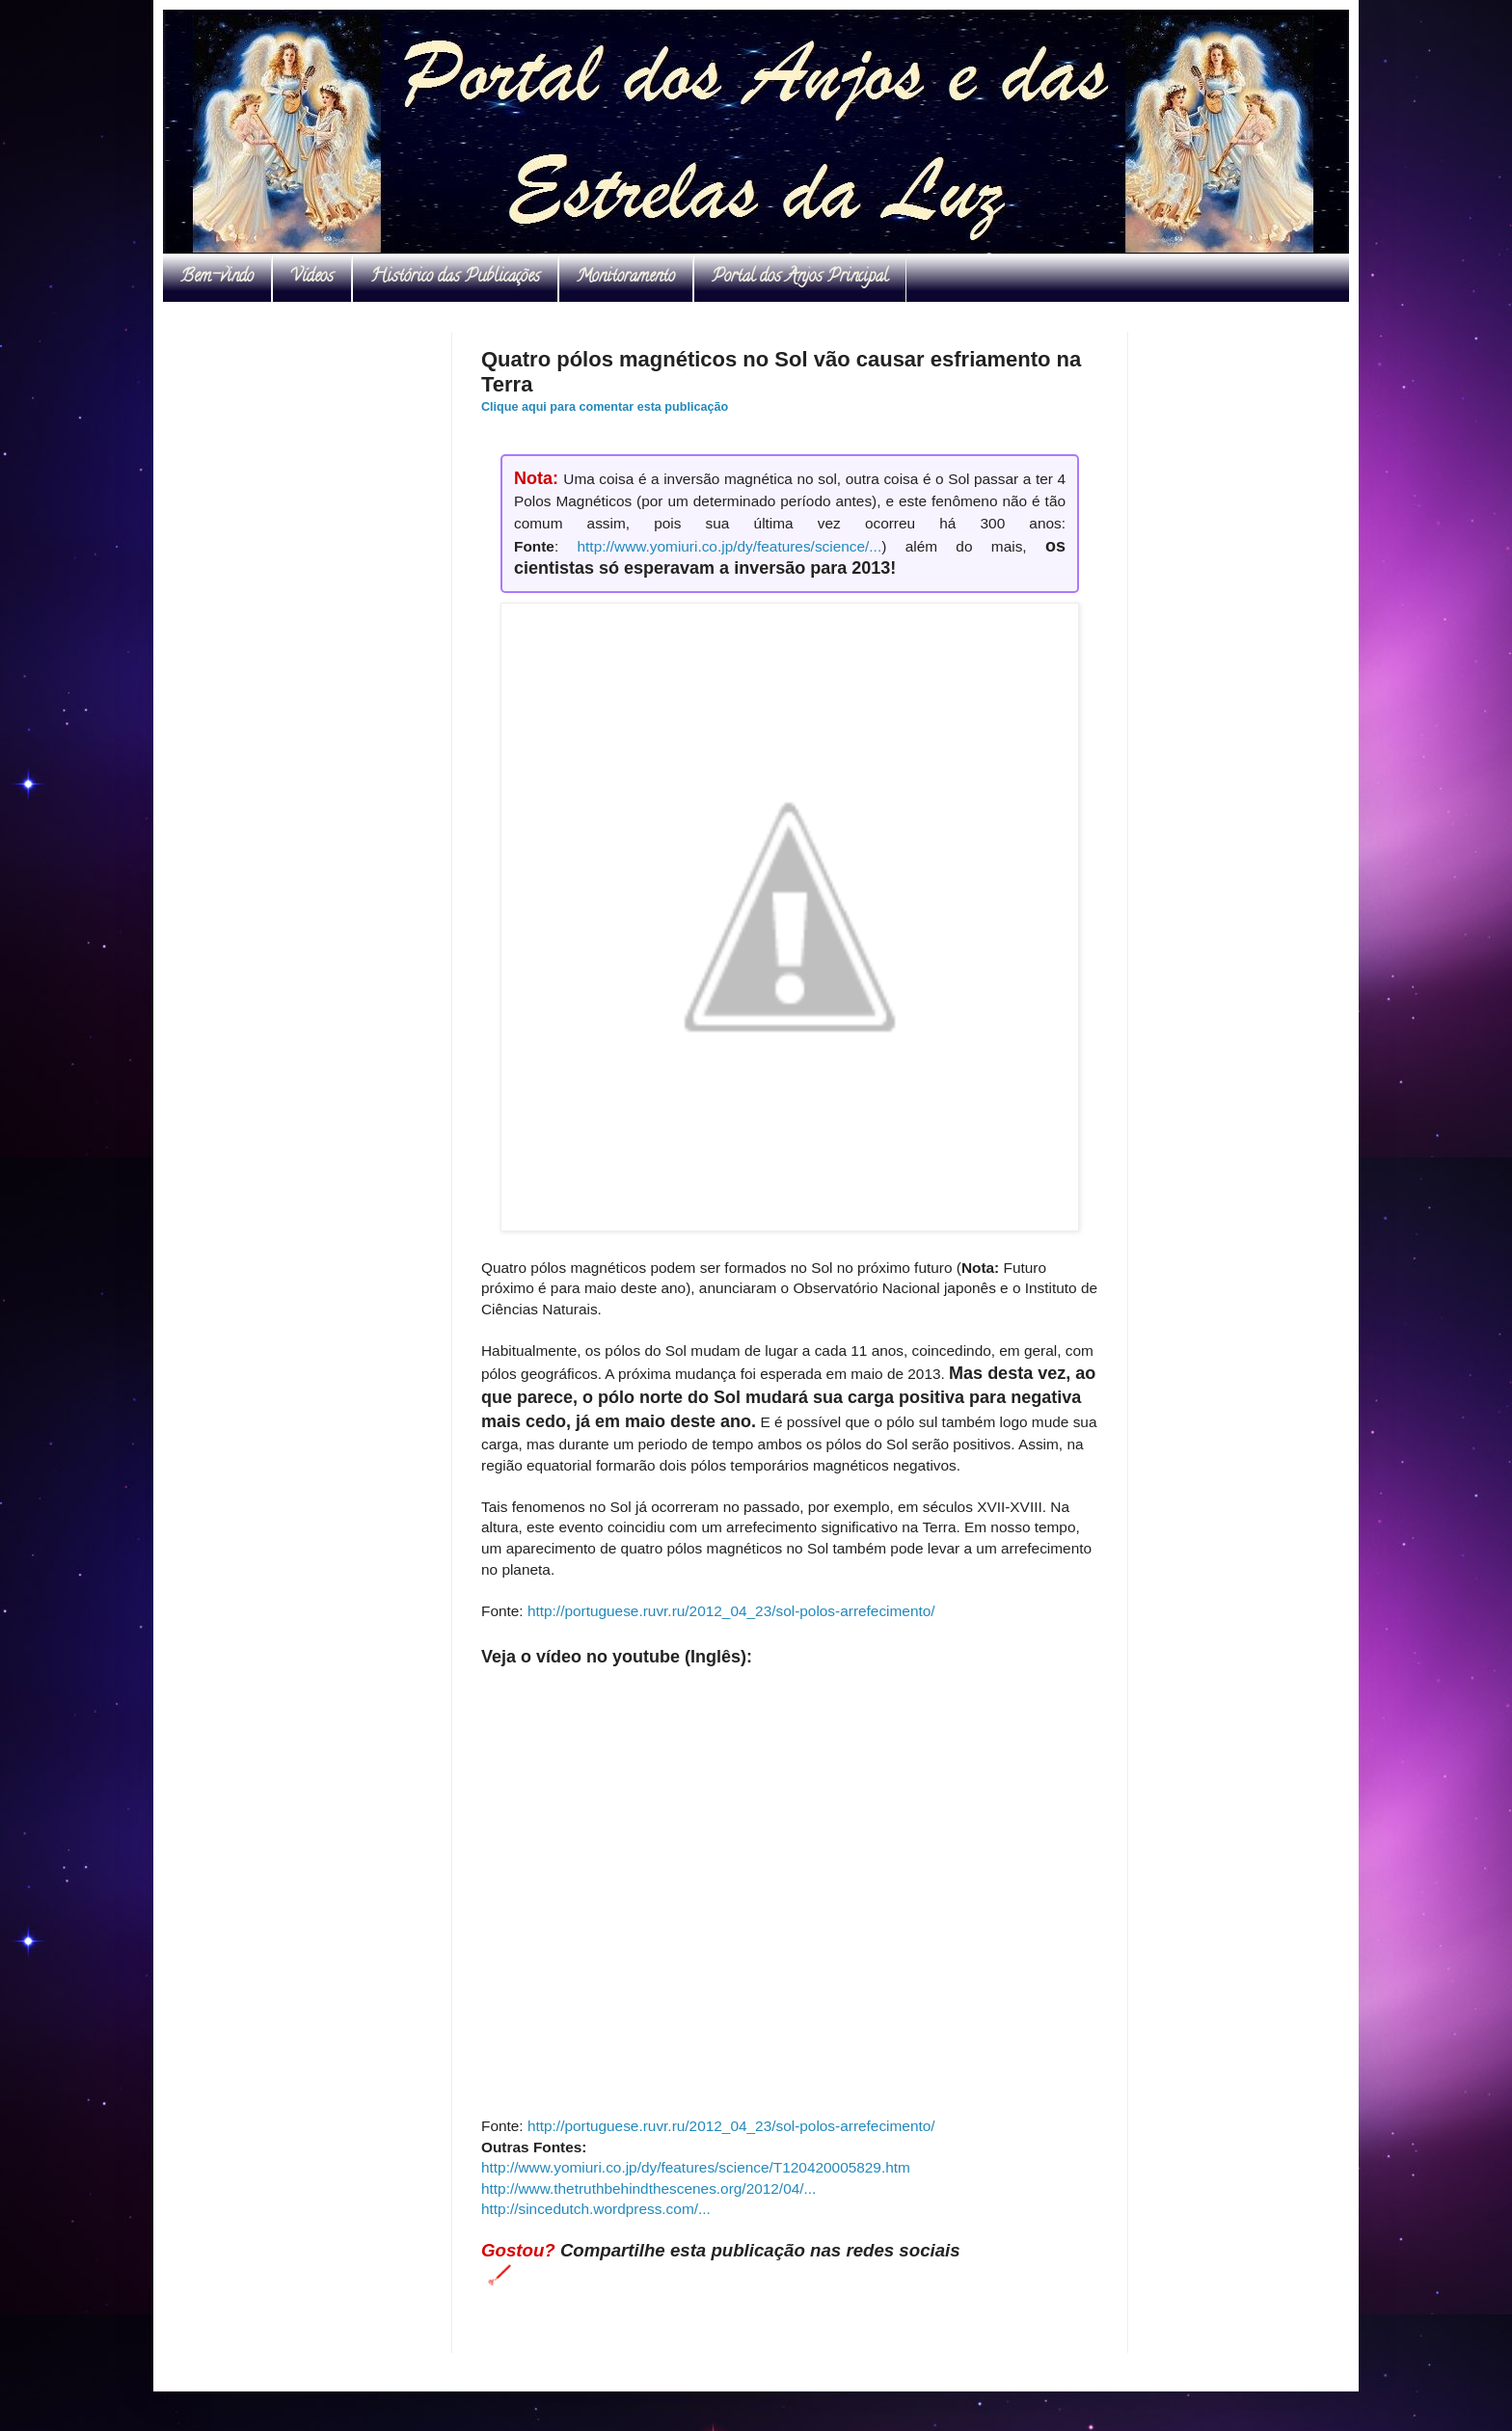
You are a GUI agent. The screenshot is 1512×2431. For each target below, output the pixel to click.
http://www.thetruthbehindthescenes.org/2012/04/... (648, 2188)
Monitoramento (626, 277)
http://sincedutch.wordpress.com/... (596, 2209)
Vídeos (312, 277)
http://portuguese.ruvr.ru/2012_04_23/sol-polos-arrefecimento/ (731, 1611)
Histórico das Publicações (455, 277)
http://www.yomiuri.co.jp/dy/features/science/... (730, 546)
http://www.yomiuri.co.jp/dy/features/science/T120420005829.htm (695, 2167)
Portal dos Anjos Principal (800, 277)
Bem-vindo (217, 277)
